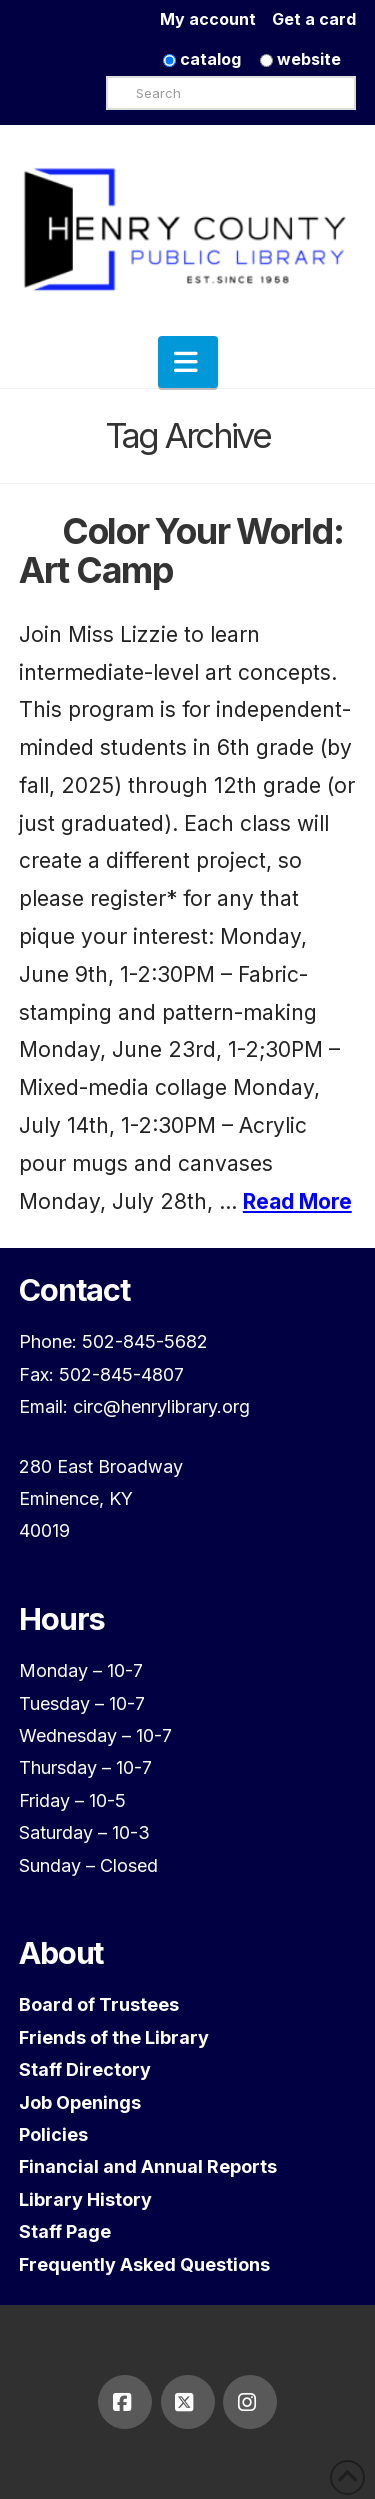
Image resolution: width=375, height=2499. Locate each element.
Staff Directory (85, 2069)
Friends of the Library (114, 2037)
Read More (297, 1201)
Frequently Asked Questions (144, 2264)
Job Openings (80, 2102)
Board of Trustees (99, 2004)
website (300, 59)
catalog (202, 59)
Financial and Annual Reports (148, 2166)
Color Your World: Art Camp (181, 550)
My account (216, 19)
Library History (85, 2199)
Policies (53, 2134)
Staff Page (65, 2231)
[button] (188, 362)
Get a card (314, 19)
